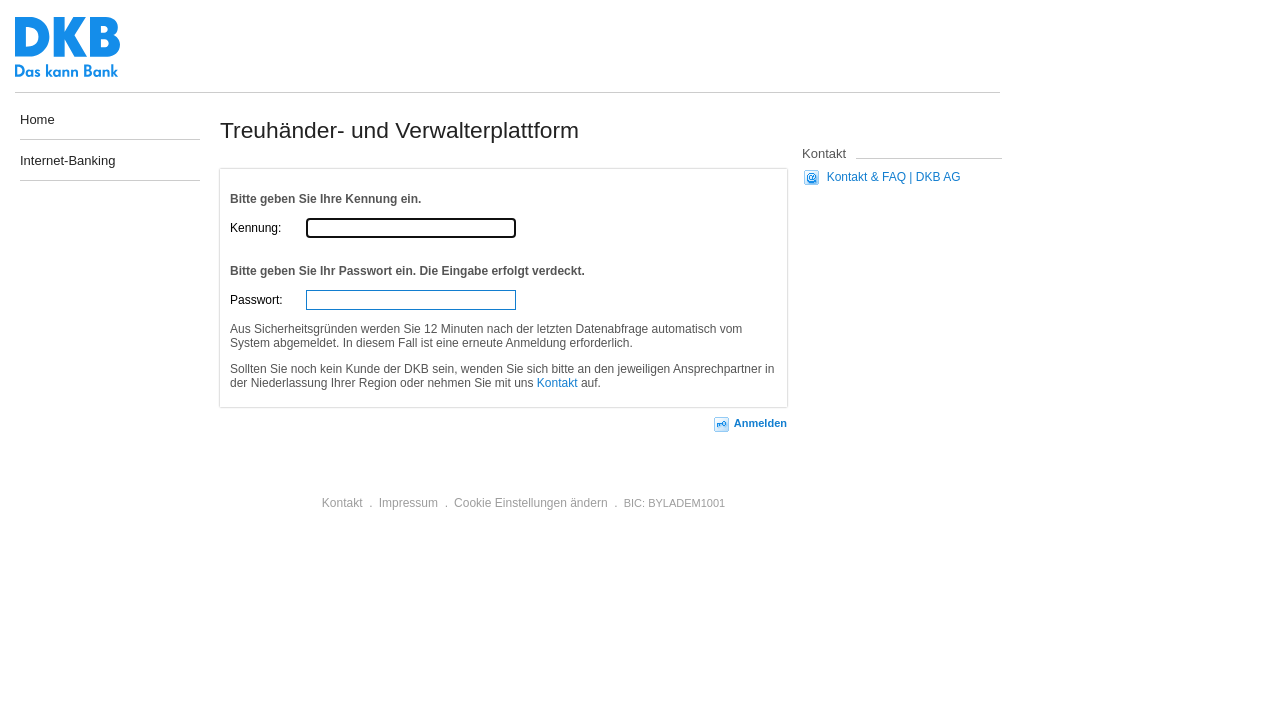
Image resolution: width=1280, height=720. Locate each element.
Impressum (408, 503)
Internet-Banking (67, 161)
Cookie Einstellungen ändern (530, 503)
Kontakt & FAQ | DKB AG (894, 177)
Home (37, 119)
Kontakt (557, 383)
